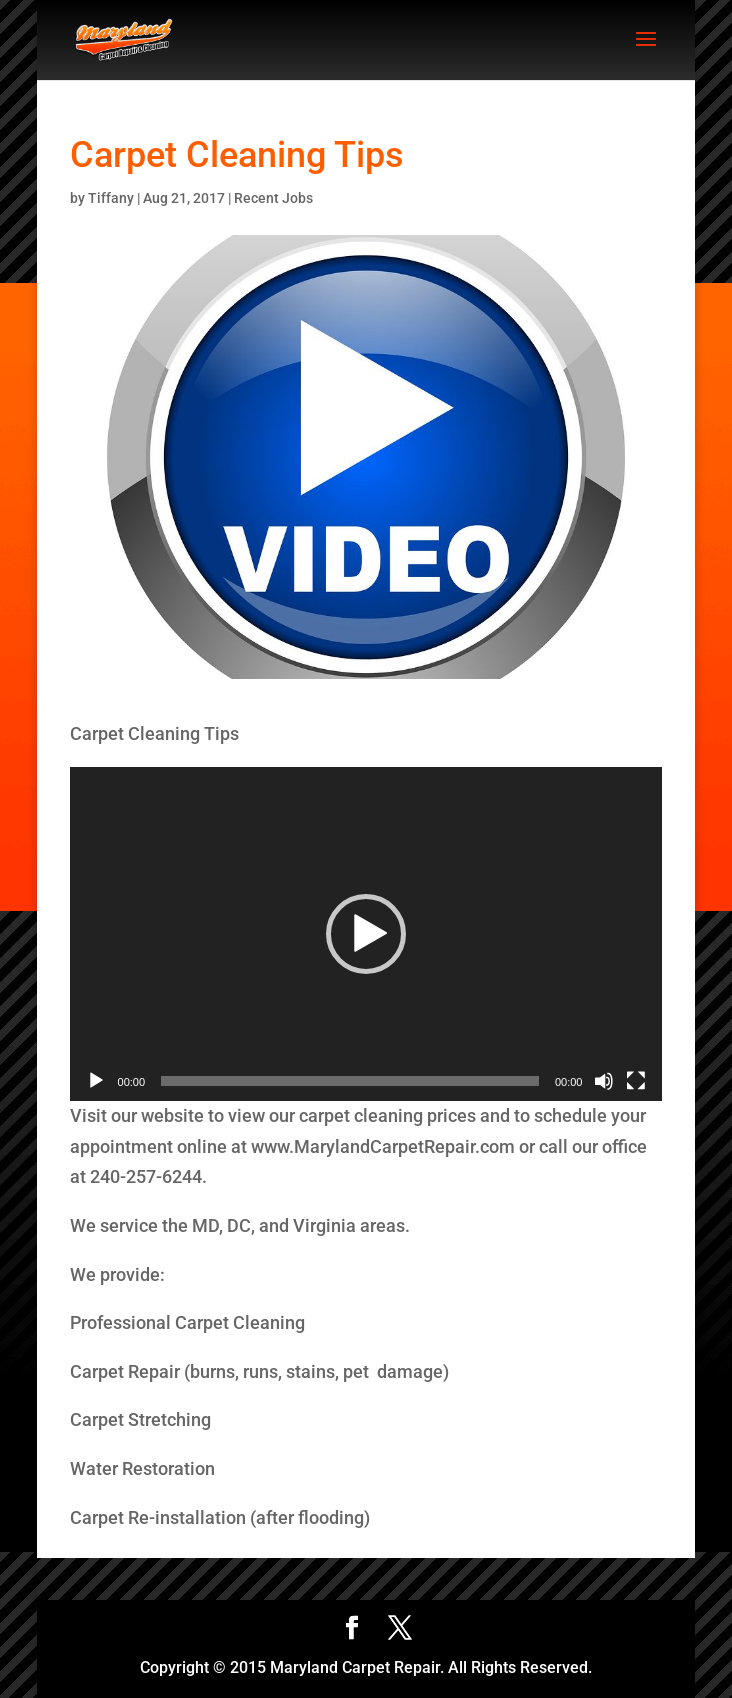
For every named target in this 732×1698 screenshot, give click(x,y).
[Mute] (604, 1081)
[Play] (96, 1081)
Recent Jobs (273, 198)
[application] (366, 934)
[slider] (350, 1081)
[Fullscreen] (636, 1081)
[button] (366, 934)
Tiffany (111, 198)
